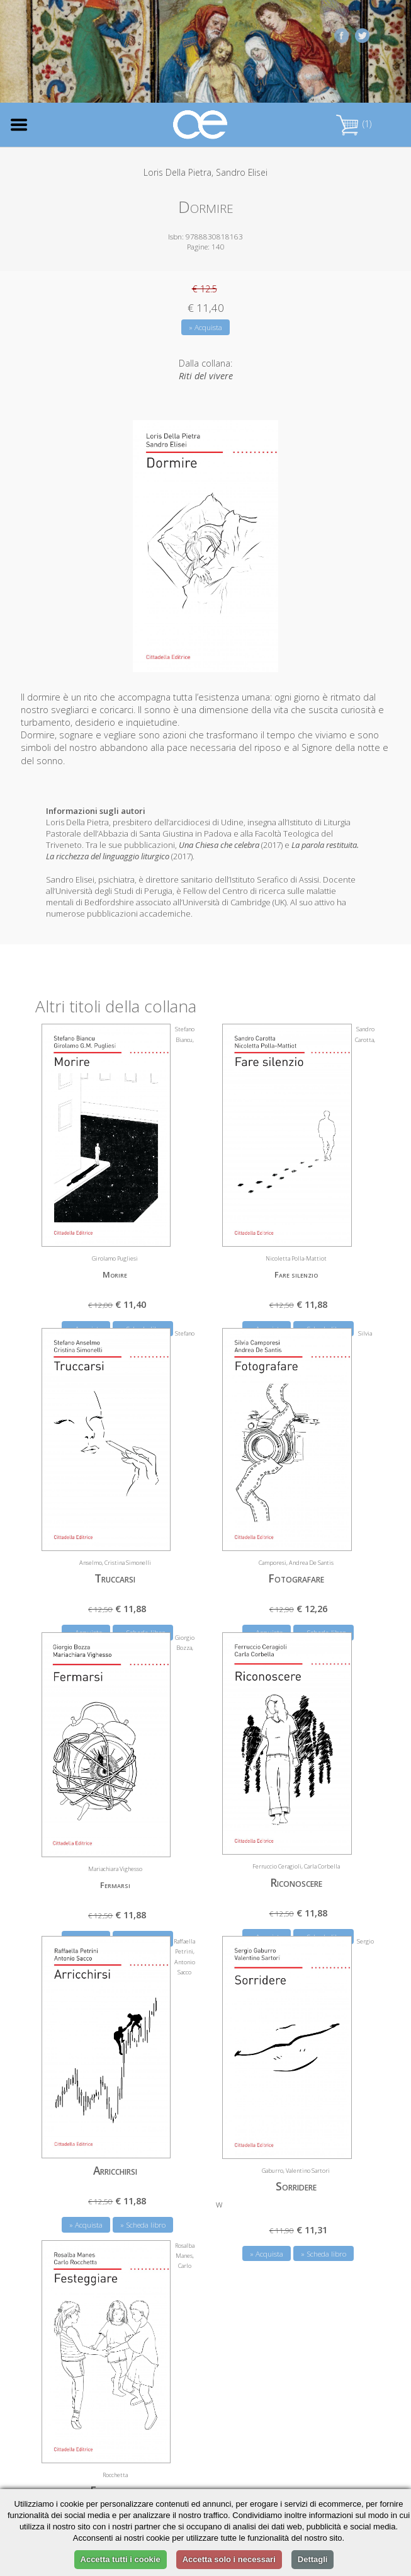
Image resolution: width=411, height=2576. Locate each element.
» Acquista (205, 327)
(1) (353, 124)
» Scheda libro (143, 2225)
